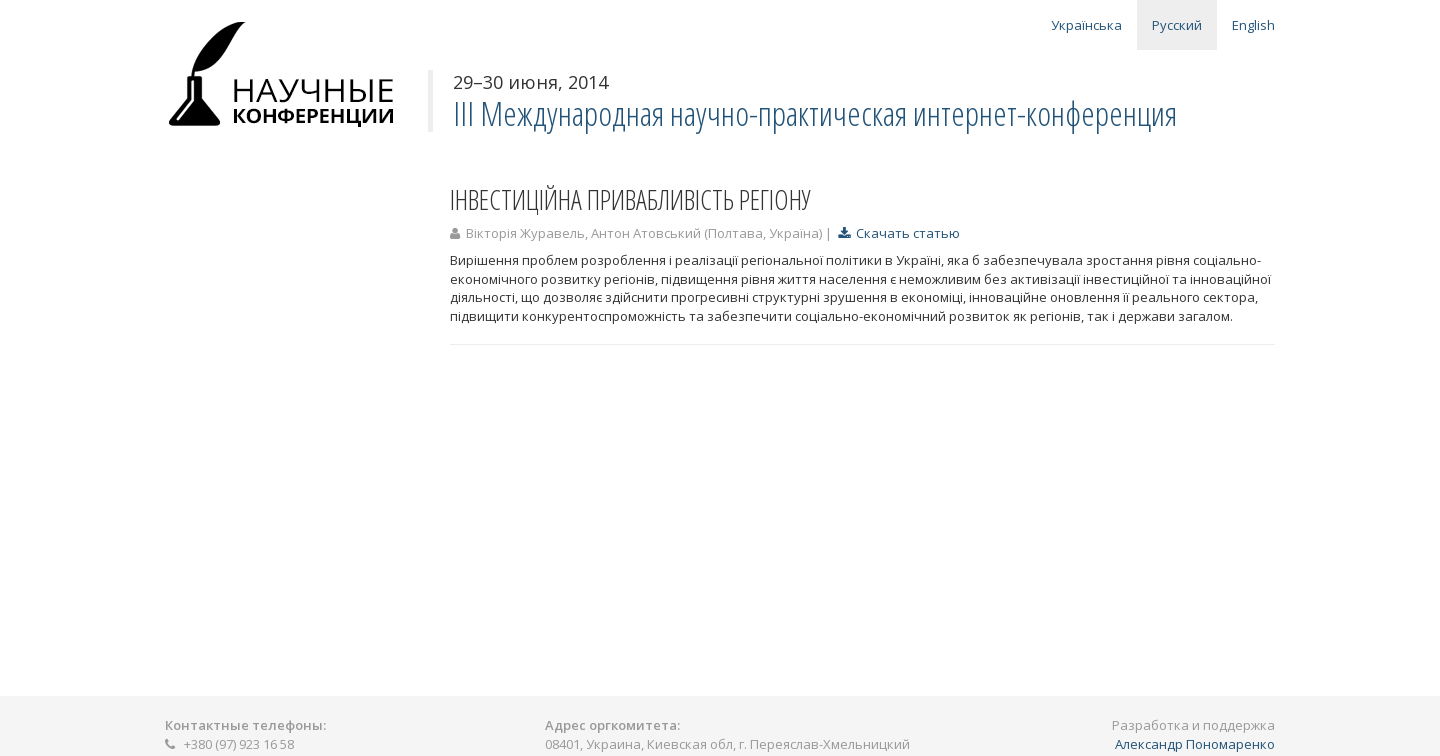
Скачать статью (899, 233)
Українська (1086, 25)
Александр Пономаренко (1195, 744)
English (1253, 25)
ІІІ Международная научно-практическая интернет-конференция (815, 113)
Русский (1177, 25)
